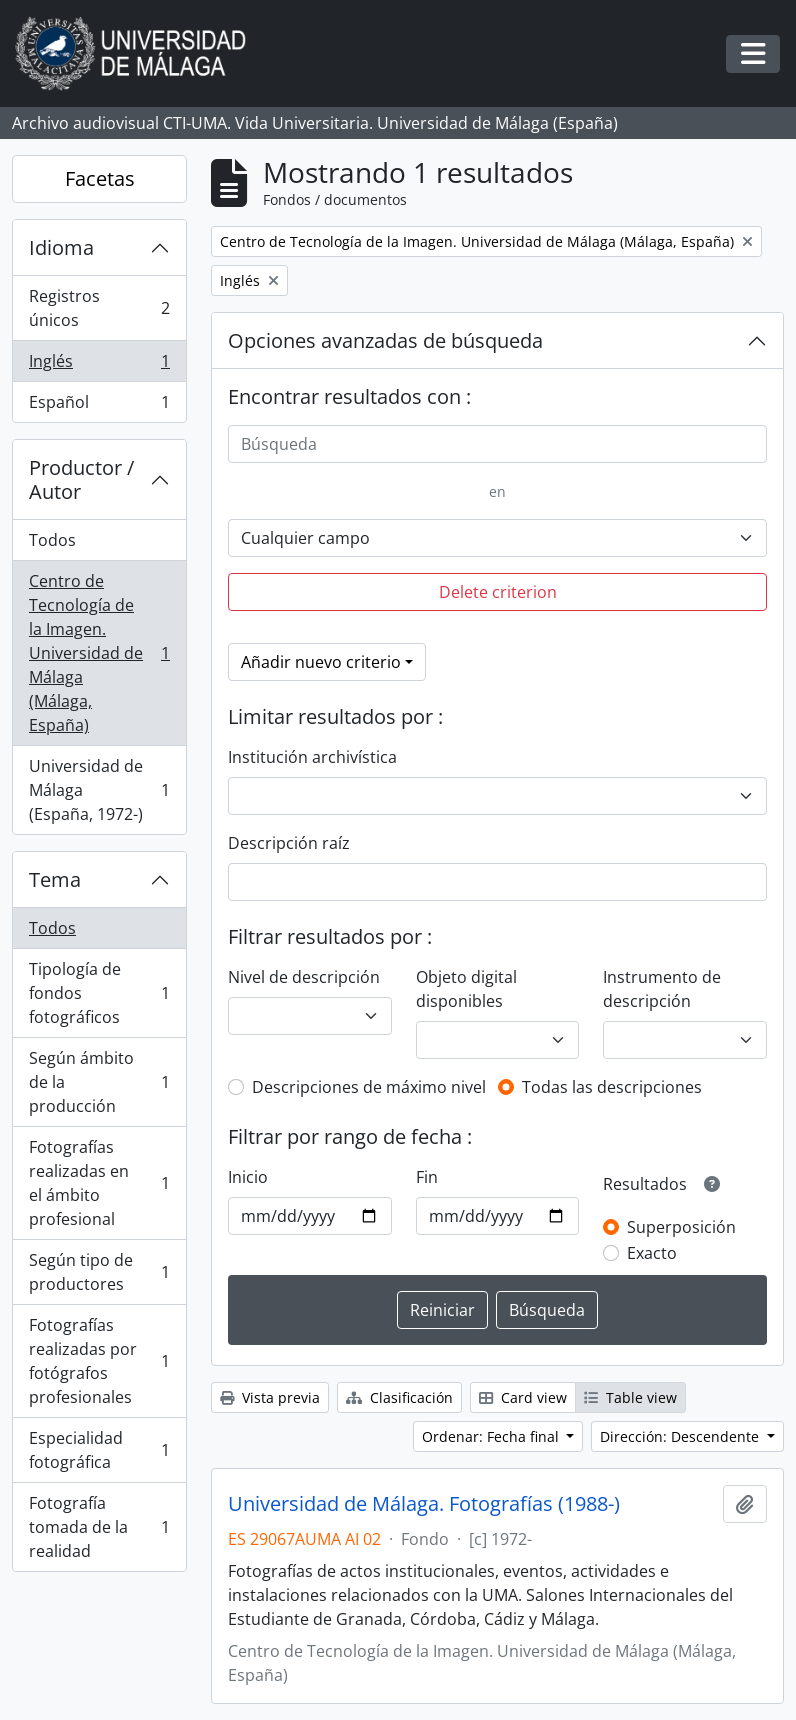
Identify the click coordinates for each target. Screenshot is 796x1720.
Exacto (652, 1253)
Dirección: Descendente (681, 1436)
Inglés (99, 365)
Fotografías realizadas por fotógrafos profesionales (99, 1361)
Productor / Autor (81, 479)
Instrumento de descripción (662, 989)
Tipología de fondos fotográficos (99, 993)
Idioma (61, 247)
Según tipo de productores (99, 1272)
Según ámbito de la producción (99, 1082)
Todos (52, 540)
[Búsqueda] (497, 444)
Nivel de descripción (304, 977)
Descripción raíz (289, 843)
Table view (630, 1397)
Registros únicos (99, 308)
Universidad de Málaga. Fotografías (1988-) (424, 1504)
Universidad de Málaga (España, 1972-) (99, 790)
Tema (55, 879)
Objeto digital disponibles (466, 989)
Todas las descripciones (612, 1087)
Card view (523, 1397)
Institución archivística (312, 757)
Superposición (681, 1227)
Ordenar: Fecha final (492, 1436)
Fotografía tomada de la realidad (99, 1527)
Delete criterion (498, 592)
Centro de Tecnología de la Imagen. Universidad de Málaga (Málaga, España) (99, 653)
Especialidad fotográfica (99, 1450)
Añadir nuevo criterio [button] (321, 662)
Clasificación (399, 1397)
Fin (427, 1177)
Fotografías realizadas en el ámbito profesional (99, 1183)
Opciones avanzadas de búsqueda (385, 340)
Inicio (248, 1177)
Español (99, 406)
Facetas (100, 178)
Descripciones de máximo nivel (369, 1087)
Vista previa (270, 1397)
